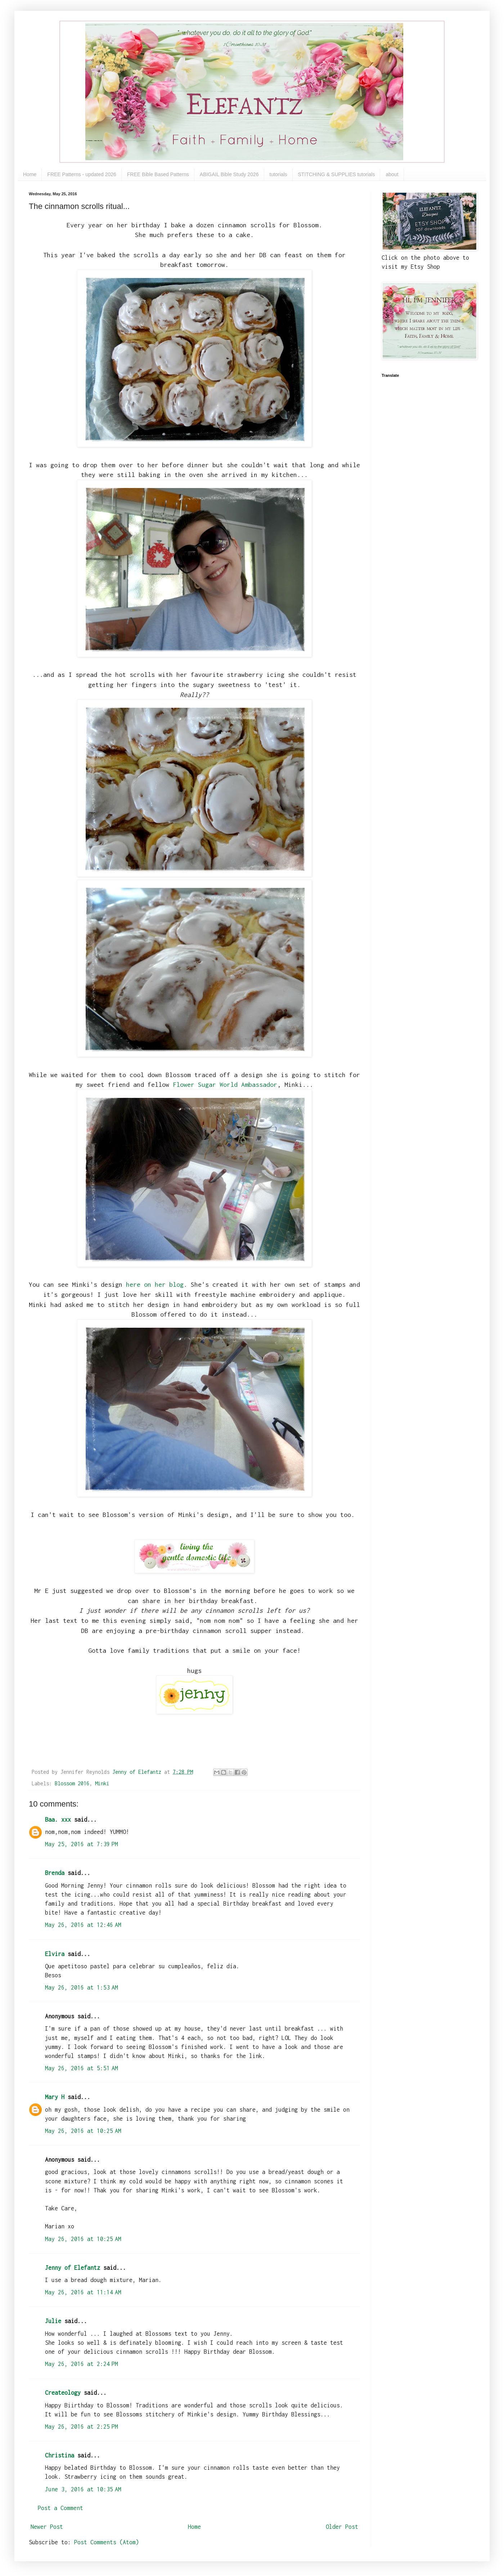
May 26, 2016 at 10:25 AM (83, 2131)
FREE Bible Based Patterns (158, 174)
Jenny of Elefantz (72, 2267)
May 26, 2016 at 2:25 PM (81, 2426)
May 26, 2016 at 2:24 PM (81, 2364)
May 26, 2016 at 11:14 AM (83, 2292)
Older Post (342, 2526)
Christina (59, 2455)
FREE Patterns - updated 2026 (81, 174)
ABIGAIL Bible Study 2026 (229, 174)
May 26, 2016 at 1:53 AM (81, 1987)
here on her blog (155, 1284)
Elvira (54, 1954)
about (392, 174)
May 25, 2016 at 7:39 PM (81, 1844)
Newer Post (47, 2526)
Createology (63, 2392)
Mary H (54, 2097)
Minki (102, 1783)
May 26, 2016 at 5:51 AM (81, 2068)
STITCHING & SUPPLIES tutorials (336, 174)
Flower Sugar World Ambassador (225, 1084)
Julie (53, 2321)
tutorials (278, 174)
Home (29, 174)
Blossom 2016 (72, 1783)
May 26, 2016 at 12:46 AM (83, 1924)
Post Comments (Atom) (106, 2542)
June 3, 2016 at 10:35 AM (83, 2489)
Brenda (54, 1873)
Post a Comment (60, 2508)
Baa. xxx (58, 1819)
